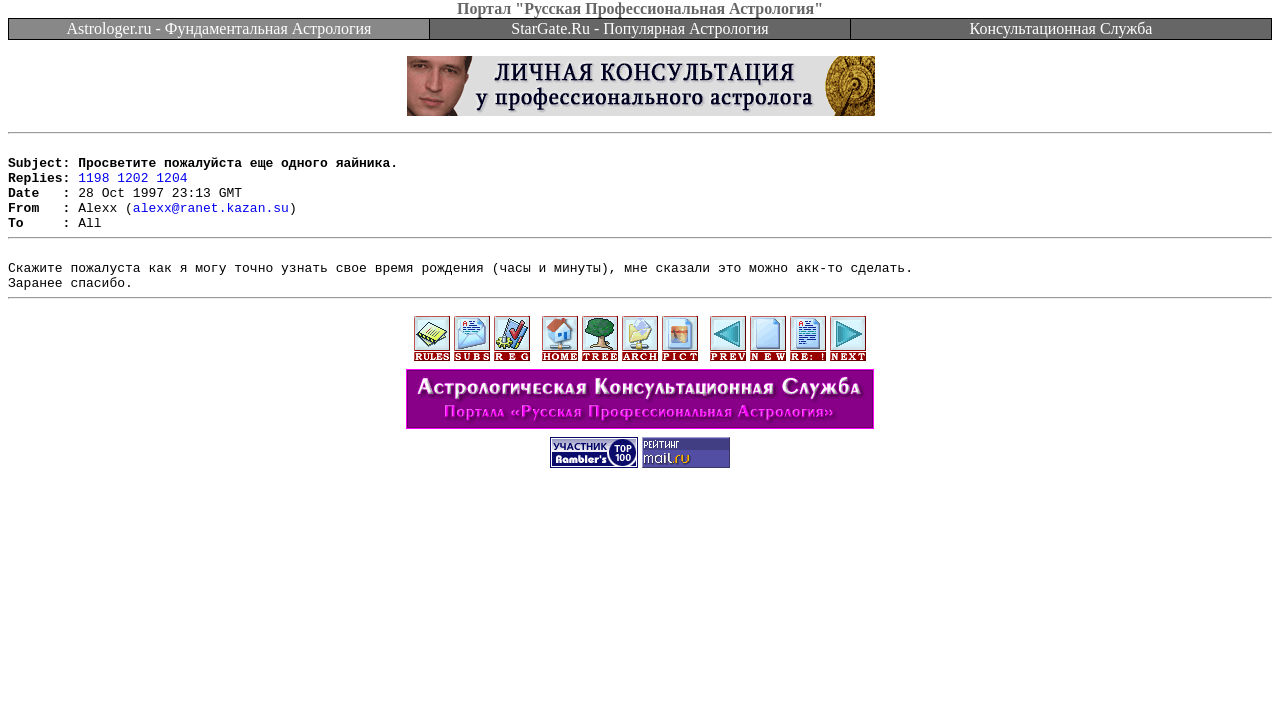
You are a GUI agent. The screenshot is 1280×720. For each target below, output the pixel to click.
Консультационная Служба (1061, 28)
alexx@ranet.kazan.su (211, 222)
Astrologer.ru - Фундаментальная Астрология (219, 28)
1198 (93, 186)
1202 (132, 186)
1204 (171, 186)
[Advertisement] (640, 554)
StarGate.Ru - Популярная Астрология (639, 28)
